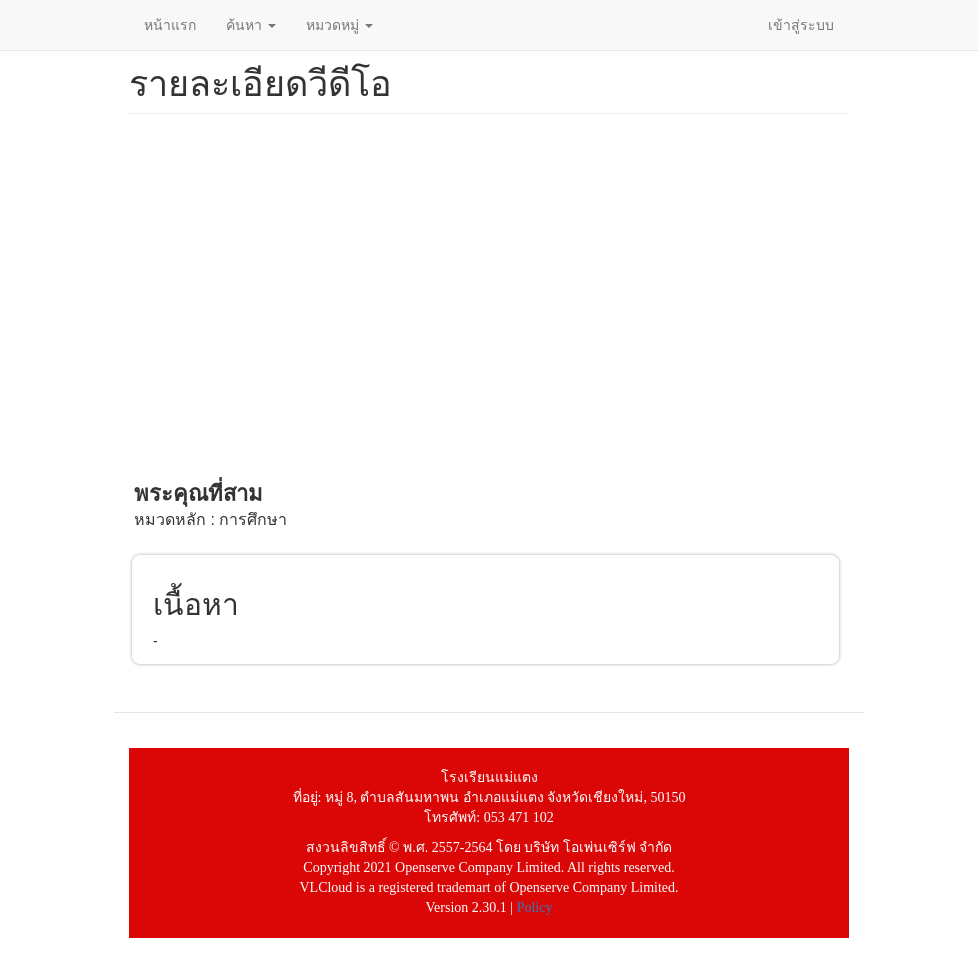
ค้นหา (251, 25)
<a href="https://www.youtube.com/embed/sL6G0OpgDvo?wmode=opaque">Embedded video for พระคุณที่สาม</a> (485, 296)
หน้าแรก (170, 25)
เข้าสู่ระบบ (801, 25)
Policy (535, 907)
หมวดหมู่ (339, 25)
